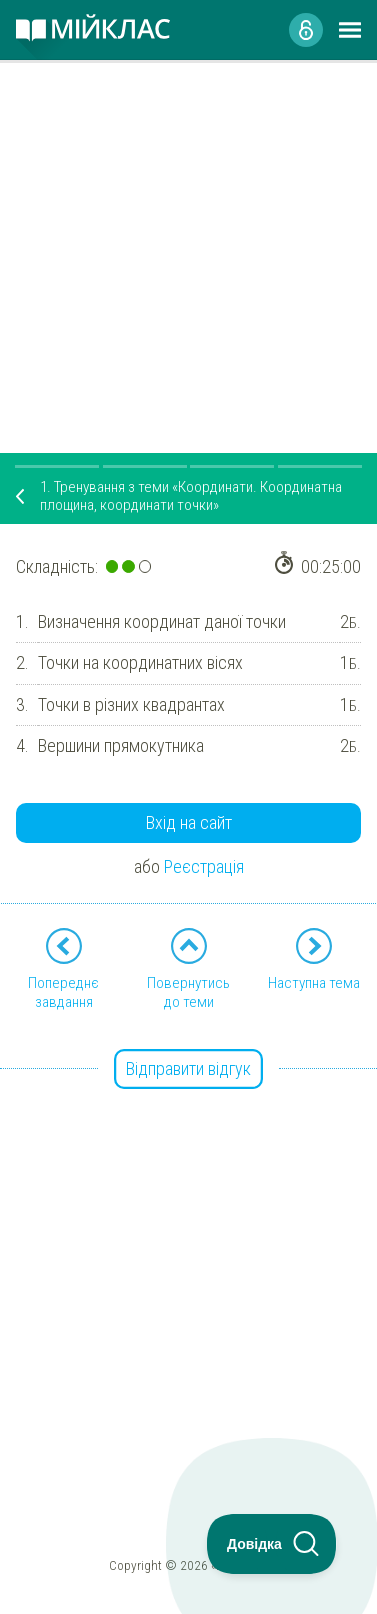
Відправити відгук (188, 1068)
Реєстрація (204, 866)
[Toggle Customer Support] (272, 1544)
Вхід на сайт (189, 822)
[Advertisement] (188, 248)
